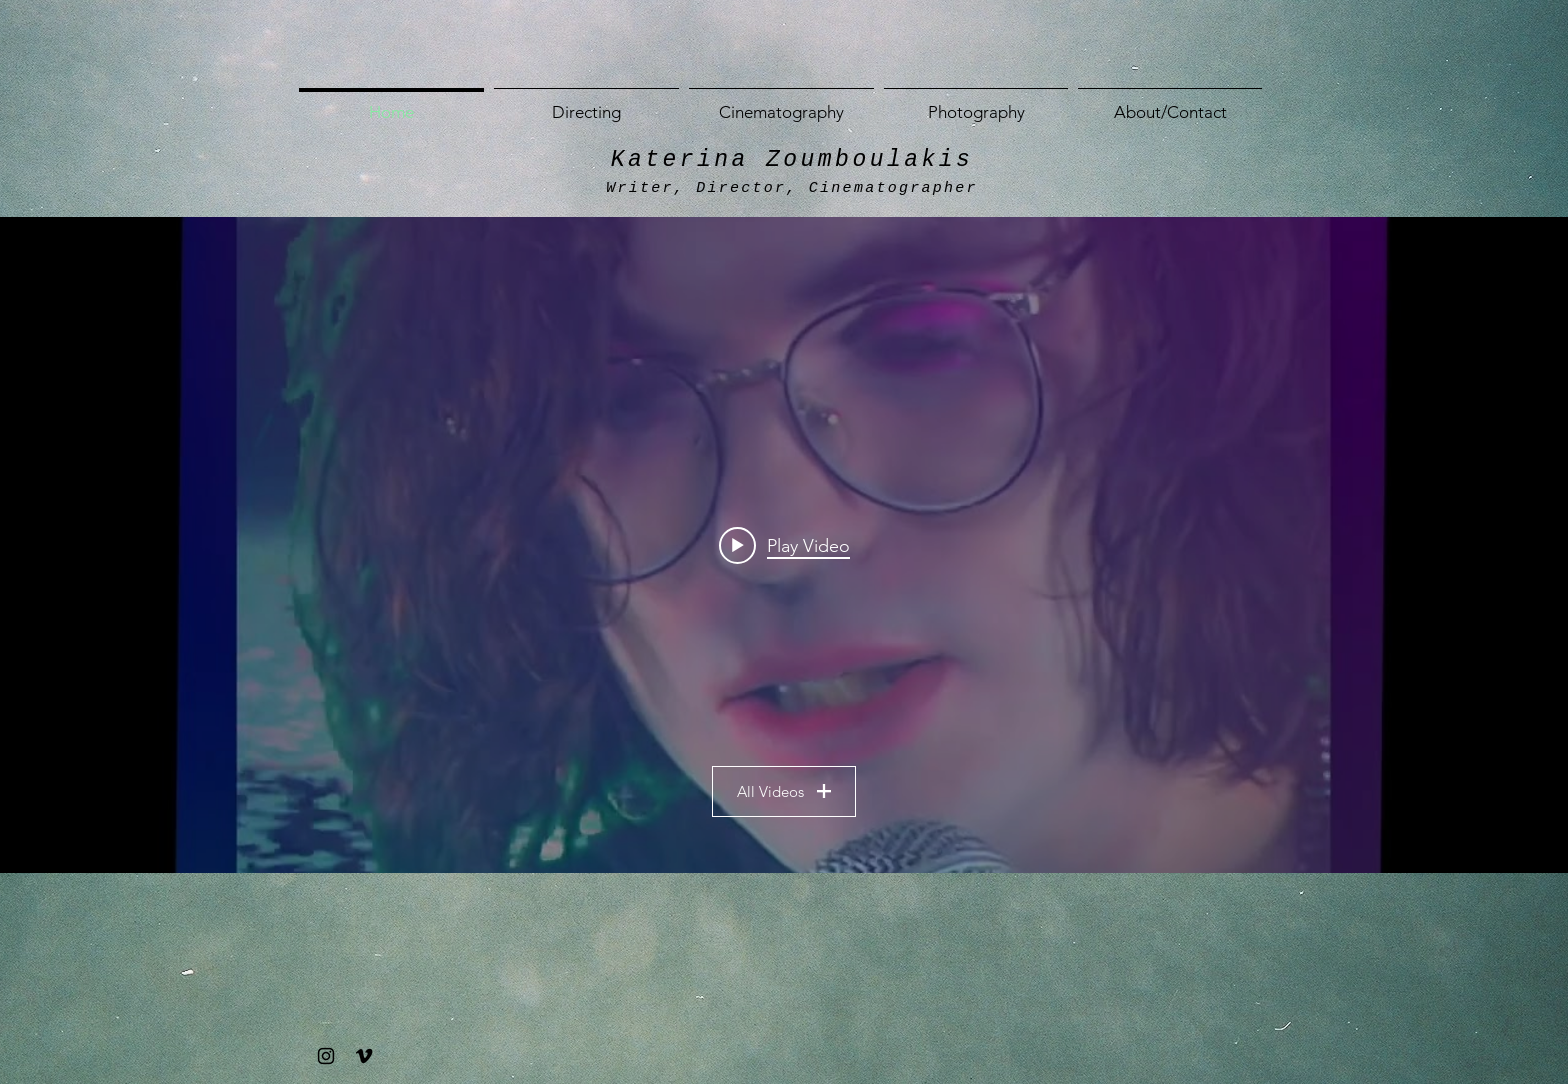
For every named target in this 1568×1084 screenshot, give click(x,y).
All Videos (784, 791)
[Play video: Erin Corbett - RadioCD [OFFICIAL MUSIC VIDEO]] (784, 545)
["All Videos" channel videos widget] (784, 545)
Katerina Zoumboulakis (792, 160)
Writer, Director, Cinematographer (791, 188)
